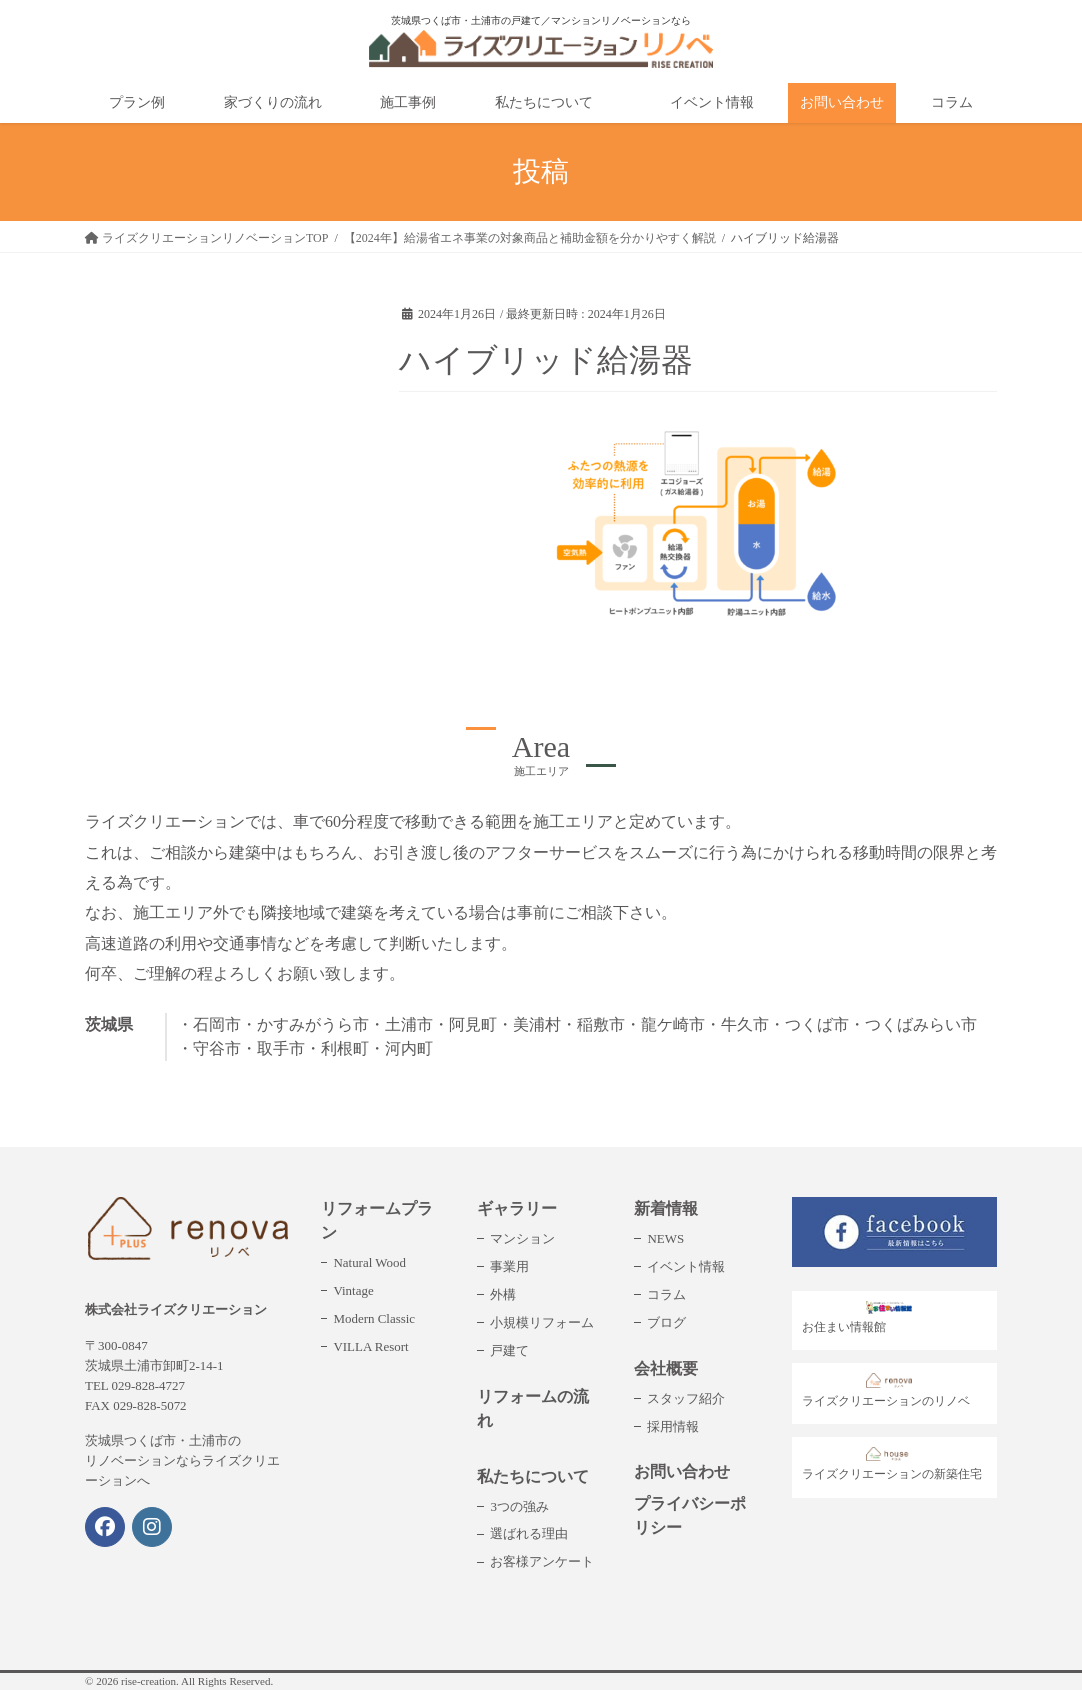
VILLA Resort (370, 1346)
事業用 (509, 1266)
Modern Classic (374, 1318)
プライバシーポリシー (690, 1515)
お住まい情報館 (862, 1317)
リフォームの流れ (533, 1408)
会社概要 (666, 1368)
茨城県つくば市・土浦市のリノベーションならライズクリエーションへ (182, 1460)
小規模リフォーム (542, 1322)
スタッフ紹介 (686, 1398)
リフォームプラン (377, 1220)
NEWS (665, 1238)
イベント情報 (686, 1266)
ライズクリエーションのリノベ (886, 1390)
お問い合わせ (682, 1471)
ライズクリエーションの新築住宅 (892, 1464)
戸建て (509, 1350)
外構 (503, 1294)
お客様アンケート (542, 1561)
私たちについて (533, 1476)
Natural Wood (369, 1262)
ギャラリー (517, 1208)
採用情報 (673, 1426)
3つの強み (519, 1506)
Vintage (353, 1290)
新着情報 (666, 1208)
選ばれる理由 (529, 1533)
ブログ (666, 1322)
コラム (666, 1294)
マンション (522, 1238)
